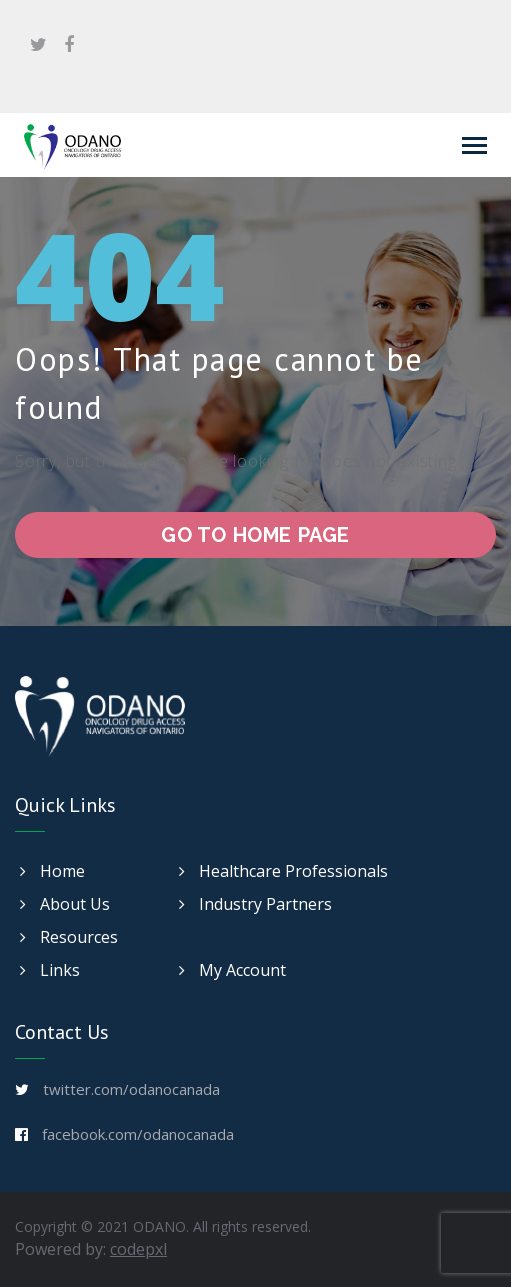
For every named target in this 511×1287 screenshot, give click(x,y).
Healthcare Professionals (283, 871)
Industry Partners (255, 904)
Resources (69, 937)
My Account (232, 970)
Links (50, 970)
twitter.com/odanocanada (131, 1089)
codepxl (138, 1249)
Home (52, 871)
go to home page (255, 535)
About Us (65, 904)
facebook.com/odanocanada (138, 1134)
